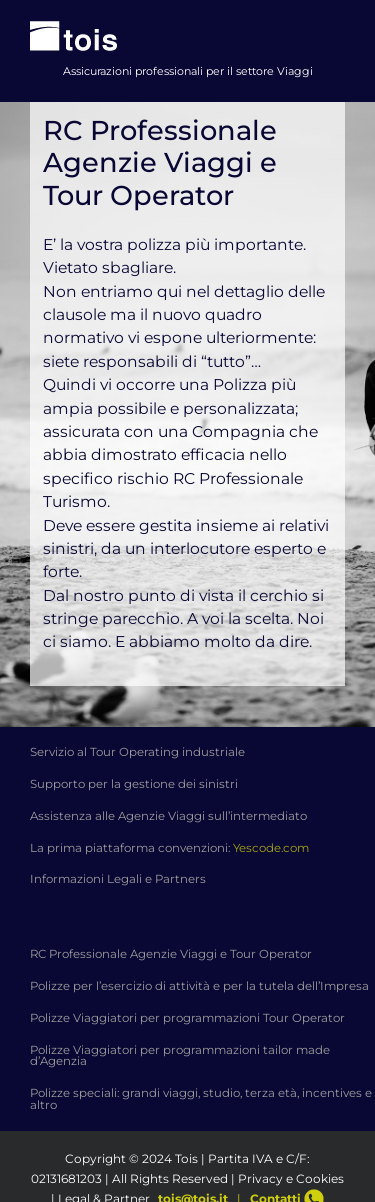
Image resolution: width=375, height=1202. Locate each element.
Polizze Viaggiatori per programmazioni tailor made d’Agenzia (180, 1056)
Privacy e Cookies (291, 1178)
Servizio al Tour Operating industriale (137, 752)
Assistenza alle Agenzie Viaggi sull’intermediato (168, 816)
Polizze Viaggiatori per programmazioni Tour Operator (187, 1018)
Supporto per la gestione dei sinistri (134, 784)
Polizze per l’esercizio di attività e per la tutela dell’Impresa (199, 986)
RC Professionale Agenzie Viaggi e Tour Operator (171, 954)
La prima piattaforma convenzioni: (169, 848)
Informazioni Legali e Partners (118, 879)
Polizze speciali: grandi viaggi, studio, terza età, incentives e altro (201, 1099)
